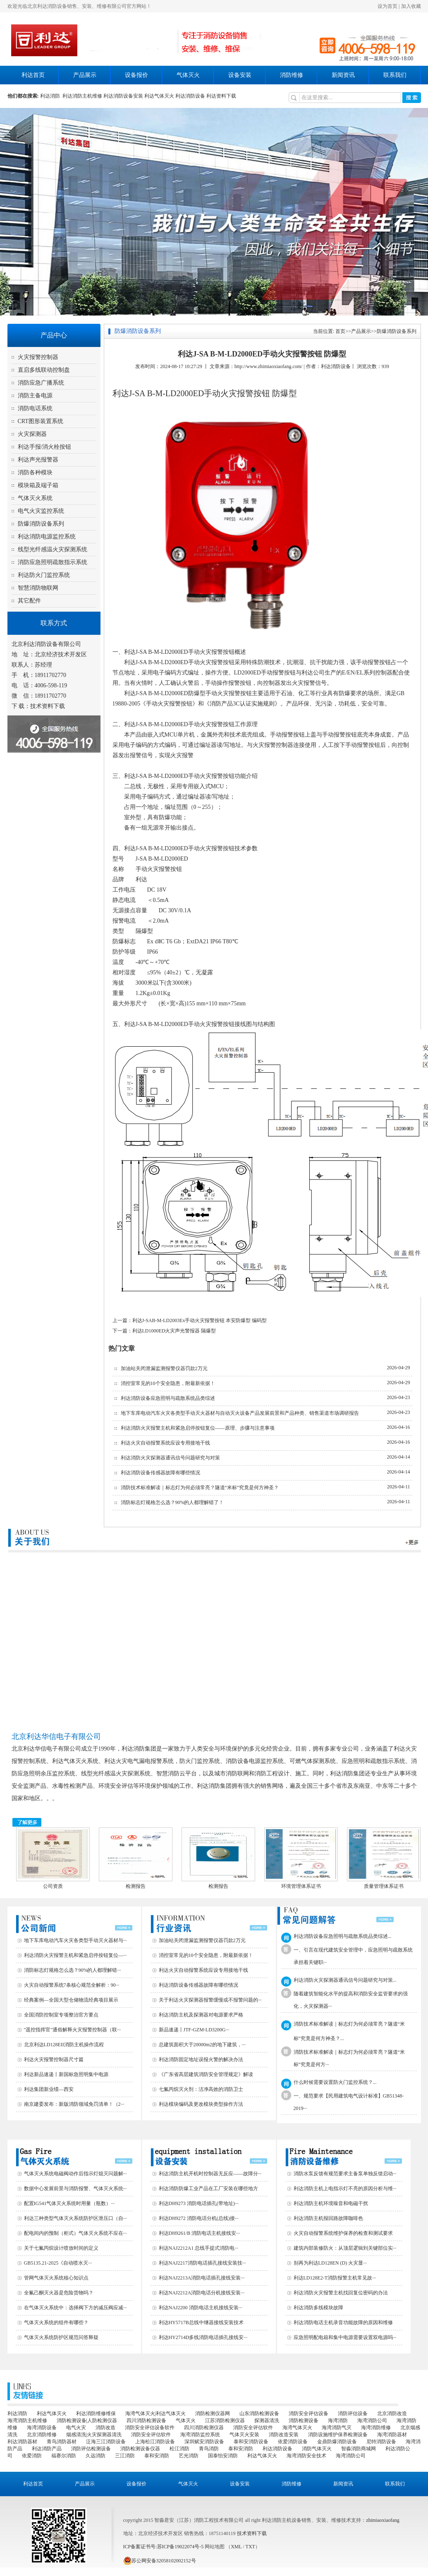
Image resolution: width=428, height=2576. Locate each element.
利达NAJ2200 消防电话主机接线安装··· (200, 2308)
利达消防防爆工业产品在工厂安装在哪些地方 (208, 2188)
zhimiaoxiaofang (382, 2520)
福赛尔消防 (63, 2456)
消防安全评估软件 (253, 2427)
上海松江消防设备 (155, 2441)
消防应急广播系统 (41, 383)
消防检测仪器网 (212, 2413)
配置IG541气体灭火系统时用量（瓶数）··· (69, 2203)
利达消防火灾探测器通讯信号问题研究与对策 (170, 1458)
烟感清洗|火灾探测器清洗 (94, 2434)
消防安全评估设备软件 (150, 2427)
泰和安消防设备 (251, 2441)
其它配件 (29, 601)
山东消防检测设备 (259, 2413)
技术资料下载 (47, 706)
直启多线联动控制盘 (44, 370)
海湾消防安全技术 (306, 2456)
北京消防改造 (392, 2413)
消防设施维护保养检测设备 (338, 2434)
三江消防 (125, 2456)
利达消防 (51, 96)
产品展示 (84, 75)
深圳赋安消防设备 (204, 2441)
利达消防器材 (22, 2441)
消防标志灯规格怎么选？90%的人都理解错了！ (172, 1502)
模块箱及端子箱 (38, 485)
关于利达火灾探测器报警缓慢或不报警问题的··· (210, 2000)
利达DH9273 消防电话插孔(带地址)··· (199, 2203)
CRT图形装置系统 (40, 421)
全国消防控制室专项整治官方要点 (61, 2015)
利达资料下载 (221, 96)
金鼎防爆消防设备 (337, 2441)
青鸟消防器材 (62, 2441)
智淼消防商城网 (358, 2449)
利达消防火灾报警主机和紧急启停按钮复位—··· (75, 1955)
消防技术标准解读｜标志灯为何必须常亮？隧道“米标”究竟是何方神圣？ (200, 1487)
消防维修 (291, 75)
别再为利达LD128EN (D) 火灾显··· (330, 2263)
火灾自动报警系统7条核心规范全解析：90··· (72, 1985)
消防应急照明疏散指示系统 (52, 562)
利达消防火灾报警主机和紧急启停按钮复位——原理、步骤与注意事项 (198, 1428)
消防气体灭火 (317, 2449)
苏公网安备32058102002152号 (159, 2561)
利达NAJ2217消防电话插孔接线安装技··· (202, 2263)
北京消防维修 (42, 2434)
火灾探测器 (32, 434)
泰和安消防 (240, 2449)
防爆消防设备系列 (41, 524)
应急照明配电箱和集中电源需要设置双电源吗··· (345, 2337)
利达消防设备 (190, 96)
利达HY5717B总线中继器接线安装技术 (201, 2322)
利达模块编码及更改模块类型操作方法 (201, 2104)
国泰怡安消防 (223, 2456)
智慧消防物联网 (38, 588)
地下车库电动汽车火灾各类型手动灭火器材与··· (75, 1940)
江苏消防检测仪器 (225, 2420)
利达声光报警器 (38, 460)
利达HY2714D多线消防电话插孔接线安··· (203, 2337)
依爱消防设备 (293, 2441)
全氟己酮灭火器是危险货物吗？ (58, 2293)
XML (236, 2547)
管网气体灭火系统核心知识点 (56, 2278)
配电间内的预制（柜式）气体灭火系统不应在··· (75, 2233)
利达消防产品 (47, 2449)
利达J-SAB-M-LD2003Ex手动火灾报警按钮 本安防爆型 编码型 (199, 1320)
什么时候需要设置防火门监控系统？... (335, 2082)
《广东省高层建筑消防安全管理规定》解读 (206, 2074)
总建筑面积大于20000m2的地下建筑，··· (202, 2044)
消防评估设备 (353, 2413)
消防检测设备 (303, 2420)
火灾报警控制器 (38, 357)
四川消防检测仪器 (204, 2427)
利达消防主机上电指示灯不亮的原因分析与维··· (345, 2188)
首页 (340, 331)
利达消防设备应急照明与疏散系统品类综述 (168, 1398)
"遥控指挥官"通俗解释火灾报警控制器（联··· (72, 2030)
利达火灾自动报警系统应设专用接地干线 (165, 1443)
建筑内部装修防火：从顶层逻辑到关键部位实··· (345, 2248)
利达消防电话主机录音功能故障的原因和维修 (343, 2322)
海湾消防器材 (392, 2434)
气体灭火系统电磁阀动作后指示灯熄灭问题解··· (75, 2174)
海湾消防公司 (372, 2420)
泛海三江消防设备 (106, 2441)
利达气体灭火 (159, 96)
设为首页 (387, 6)
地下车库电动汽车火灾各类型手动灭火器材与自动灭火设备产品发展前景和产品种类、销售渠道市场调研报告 (240, 1413)
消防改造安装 (284, 2434)
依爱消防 (32, 2456)
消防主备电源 (35, 395)
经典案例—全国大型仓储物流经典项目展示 (71, 2000)
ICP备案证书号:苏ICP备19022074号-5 (163, 2547)
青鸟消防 (209, 2449)
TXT (250, 2547)
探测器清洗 (266, 2420)
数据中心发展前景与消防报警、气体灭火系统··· (75, 2188)
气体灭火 (188, 75)
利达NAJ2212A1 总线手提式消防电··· (199, 2248)
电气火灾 (76, 2427)
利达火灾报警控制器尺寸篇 (54, 2059)
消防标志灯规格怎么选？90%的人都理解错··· (72, 1970)
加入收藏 (411, 6)
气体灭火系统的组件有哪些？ (56, 2322)
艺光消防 (188, 2456)
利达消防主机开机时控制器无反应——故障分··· (210, 2174)
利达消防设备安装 (123, 96)
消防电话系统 (35, 408)
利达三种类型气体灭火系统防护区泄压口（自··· (75, 2218)
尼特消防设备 (381, 2441)
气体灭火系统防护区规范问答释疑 (61, 2337)
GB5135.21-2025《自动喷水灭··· (58, 2263)
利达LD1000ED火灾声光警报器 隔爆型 (174, 1331)
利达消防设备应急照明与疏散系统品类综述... (343, 1936)
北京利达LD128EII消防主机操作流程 (64, 2044)
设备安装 (239, 75)
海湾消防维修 (376, 2427)
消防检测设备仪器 (140, 2449)
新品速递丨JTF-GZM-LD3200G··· (194, 2030)
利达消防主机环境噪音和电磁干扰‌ (331, 2203)
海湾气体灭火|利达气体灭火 (155, 2413)
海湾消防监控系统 (200, 2434)
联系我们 (394, 75)
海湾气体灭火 (297, 2427)
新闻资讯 (343, 75)
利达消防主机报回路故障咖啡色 (328, 2218)
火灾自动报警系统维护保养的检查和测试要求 (343, 2233)
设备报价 (136, 75)
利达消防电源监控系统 (47, 536)
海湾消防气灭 (336, 2427)
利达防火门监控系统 (44, 575)
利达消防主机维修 (82, 96)
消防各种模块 (35, 472)
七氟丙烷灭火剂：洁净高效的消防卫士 (201, 2089)
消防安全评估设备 (308, 2413)
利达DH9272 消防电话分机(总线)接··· (199, 2218)
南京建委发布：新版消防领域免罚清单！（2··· (74, 2104)
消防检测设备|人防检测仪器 (87, 2420)
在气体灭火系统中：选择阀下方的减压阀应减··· (75, 2308)
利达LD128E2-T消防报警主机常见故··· (335, 2278)
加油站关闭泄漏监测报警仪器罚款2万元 (164, 1368)
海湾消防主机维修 (27, 2420)
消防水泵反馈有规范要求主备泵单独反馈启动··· (345, 2174)
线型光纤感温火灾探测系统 (52, 549)
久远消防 (95, 2456)
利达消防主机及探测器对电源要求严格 (201, 2015)
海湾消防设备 (42, 2427)
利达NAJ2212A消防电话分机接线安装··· (202, 2293)
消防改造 (105, 2427)
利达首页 (33, 75)
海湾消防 (338, 2420)
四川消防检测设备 (146, 2420)
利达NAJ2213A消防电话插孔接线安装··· (202, 2278)
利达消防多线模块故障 (318, 2308)
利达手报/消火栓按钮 (45, 447)
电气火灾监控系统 (41, 511)
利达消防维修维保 (96, 2413)
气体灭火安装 (244, 2434)
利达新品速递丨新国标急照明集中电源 (66, 2074)
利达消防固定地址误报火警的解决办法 (201, 2059)
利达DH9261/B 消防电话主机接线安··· (199, 2233)
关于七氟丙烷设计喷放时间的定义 (61, 2248)
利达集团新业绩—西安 (49, 2089)
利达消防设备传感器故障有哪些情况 (160, 1473)
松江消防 (179, 2449)
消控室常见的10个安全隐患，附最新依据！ (168, 1383)
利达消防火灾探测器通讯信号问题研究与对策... (345, 1980)
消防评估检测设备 (91, 2449)
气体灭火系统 (35, 498)
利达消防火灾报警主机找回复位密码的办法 (341, 2293)
